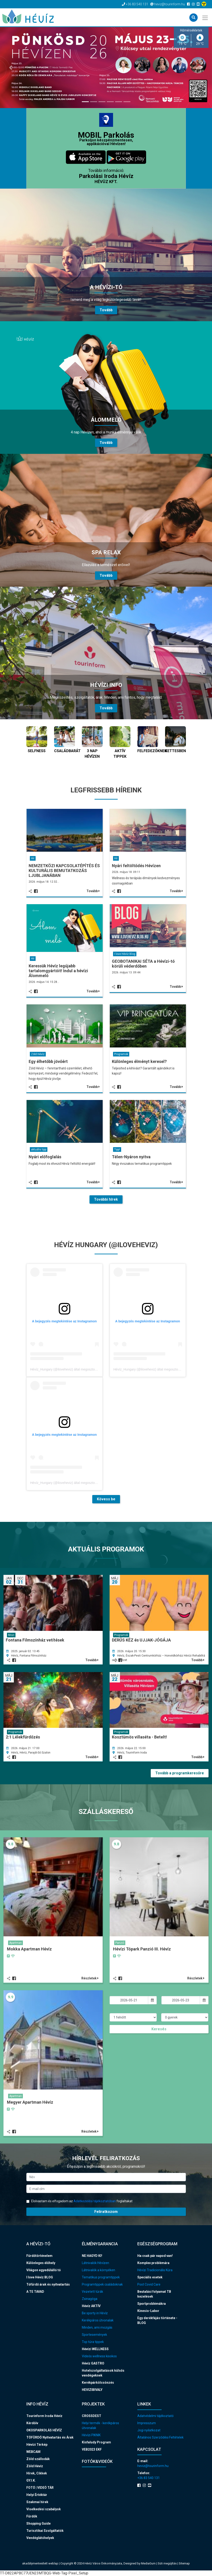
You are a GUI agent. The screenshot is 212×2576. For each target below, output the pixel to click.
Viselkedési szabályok (43, 2509)
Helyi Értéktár (36, 2495)
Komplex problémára (153, 2263)
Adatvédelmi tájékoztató (155, 2416)
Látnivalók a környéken (98, 2270)
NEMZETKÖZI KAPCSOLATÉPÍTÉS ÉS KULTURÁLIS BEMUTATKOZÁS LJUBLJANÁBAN (64, 870)
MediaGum (148, 2563)
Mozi (11, 1635)
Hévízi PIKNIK (91, 2435)
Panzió (119, 1942)
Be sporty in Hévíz (95, 2313)
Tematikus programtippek (101, 2277)
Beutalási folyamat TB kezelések (154, 2294)
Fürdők (31, 2516)
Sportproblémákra (151, 2303)
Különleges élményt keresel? (139, 1061)
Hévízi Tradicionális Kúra (154, 2270)
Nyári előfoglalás (45, 1156)
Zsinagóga (89, 2299)
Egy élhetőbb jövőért (48, 1061)
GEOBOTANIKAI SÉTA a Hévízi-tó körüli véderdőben (143, 964)
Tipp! (117, 1149)
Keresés (158, 2029)
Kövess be (106, 1499)
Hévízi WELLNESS (95, 2349)
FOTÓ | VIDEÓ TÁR (40, 2487)
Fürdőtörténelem (39, 2256)
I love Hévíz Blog (124, 954)
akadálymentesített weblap (40, 2563)
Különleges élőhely (40, 2263)
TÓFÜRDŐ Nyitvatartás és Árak (50, 2437)
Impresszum (146, 2423)
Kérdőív (32, 2423)
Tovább (93, 891)
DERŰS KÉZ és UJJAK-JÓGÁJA (141, 1640)
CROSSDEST (91, 2416)
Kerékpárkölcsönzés (98, 2382)
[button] (10, 67)
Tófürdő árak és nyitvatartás (48, 2284)
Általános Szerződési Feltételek (160, 2437)
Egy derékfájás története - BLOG (157, 2320)
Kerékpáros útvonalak (98, 2320)
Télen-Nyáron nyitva (131, 1156)
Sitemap (184, 2563)
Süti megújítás (167, 2563)
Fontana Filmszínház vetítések (35, 1640)
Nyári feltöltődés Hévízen (136, 865)
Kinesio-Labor (148, 2311)
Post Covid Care (148, 2284)
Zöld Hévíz (38, 1054)
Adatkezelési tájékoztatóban (95, 2201)
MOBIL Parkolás (106, 138)
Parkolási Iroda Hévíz (106, 176)
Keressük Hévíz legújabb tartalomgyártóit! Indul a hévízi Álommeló (58, 970)
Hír (32, 858)
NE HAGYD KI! (92, 2256)
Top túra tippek (93, 2342)
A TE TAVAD (35, 2291)
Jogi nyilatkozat (148, 2430)
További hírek (106, 1199)
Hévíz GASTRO (93, 2363)
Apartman (15, 1942)
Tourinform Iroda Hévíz (44, 2416)
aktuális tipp (38, 1149)
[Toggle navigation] (205, 17)
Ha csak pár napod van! (155, 2256)
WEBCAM (33, 2452)
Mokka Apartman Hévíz (29, 1949)
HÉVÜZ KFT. (106, 181)
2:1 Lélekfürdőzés (23, 1737)
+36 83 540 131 (148, 2478)
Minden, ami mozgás (97, 2327)
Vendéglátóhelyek (40, 2538)
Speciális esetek (150, 2277)
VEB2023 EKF (92, 2449)
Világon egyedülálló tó (43, 2270)
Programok (121, 1054)
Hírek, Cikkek (36, 2473)
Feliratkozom (106, 2211)
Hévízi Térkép (36, 2444)
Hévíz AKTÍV (91, 2306)
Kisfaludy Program (96, 2442)
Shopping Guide (38, 2523)
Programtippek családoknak (102, 2284)
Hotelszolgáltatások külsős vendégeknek (103, 2373)
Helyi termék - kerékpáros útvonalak (100, 2425)
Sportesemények (94, 2334)
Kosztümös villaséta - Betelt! (139, 1737)
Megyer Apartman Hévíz (30, 2102)
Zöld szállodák (38, 2459)
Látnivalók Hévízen (95, 2263)
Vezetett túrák (92, 2291)
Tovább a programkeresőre (179, 1773)
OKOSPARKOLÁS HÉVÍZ (44, 2430)
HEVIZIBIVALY (92, 2390)
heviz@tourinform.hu (153, 2466)
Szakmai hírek (37, 2502)
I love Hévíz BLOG (39, 2277)
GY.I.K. (31, 2480)
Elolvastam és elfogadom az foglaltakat (79, 2201)
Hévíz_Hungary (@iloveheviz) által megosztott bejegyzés (71, 1369)
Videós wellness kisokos (99, 2356)
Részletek (89, 1978)
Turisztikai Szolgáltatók (45, 2530)
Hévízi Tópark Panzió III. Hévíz (142, 1949)
